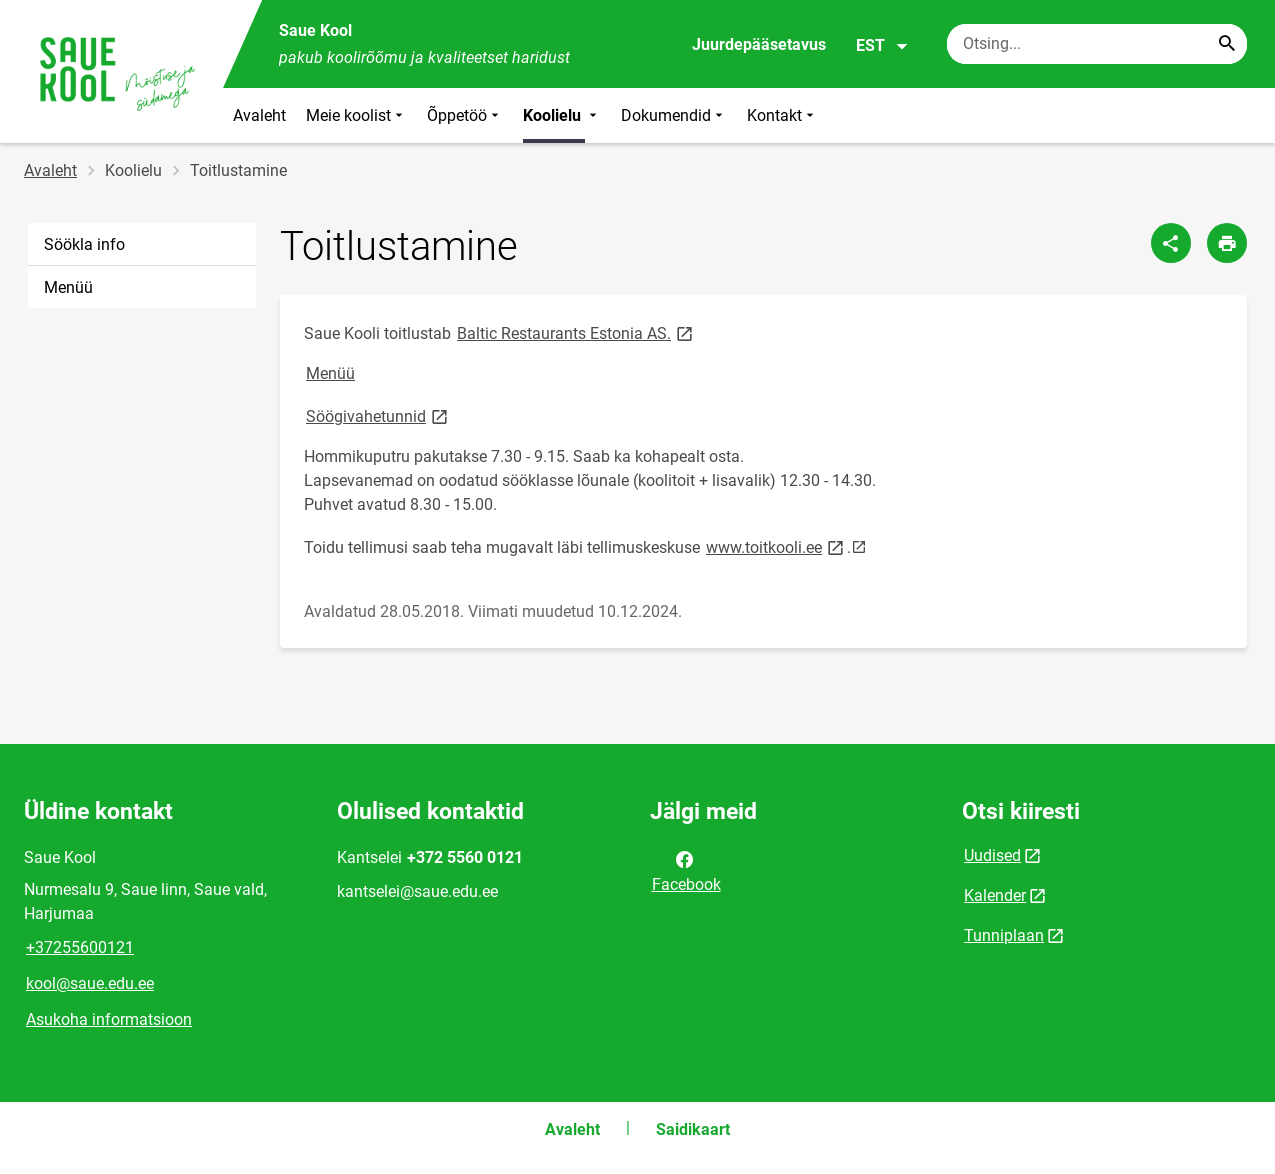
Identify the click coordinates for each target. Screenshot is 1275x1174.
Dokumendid (674, 115)
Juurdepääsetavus (759, 44)
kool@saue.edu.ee (90, 983)
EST (882, 46)
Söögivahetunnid (378, 415)
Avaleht (259, 115)
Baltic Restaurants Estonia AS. (576, 332)
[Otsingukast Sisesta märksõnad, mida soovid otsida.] (1097, 44)
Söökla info (84, 244)
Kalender (995, 895)
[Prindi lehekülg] (1227, 243)
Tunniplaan (1004, 935)
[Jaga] (1171, 243)
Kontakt (782, 115)
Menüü (68, 287)
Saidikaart (693, 1129)
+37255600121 (80, 947)
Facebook (686, 870)
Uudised (992, 855)
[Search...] (1227, 44)
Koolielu (562, 115)
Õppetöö (465, 115)
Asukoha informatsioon (109, 1019)
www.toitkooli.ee (776, 546)
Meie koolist (356, 115)
